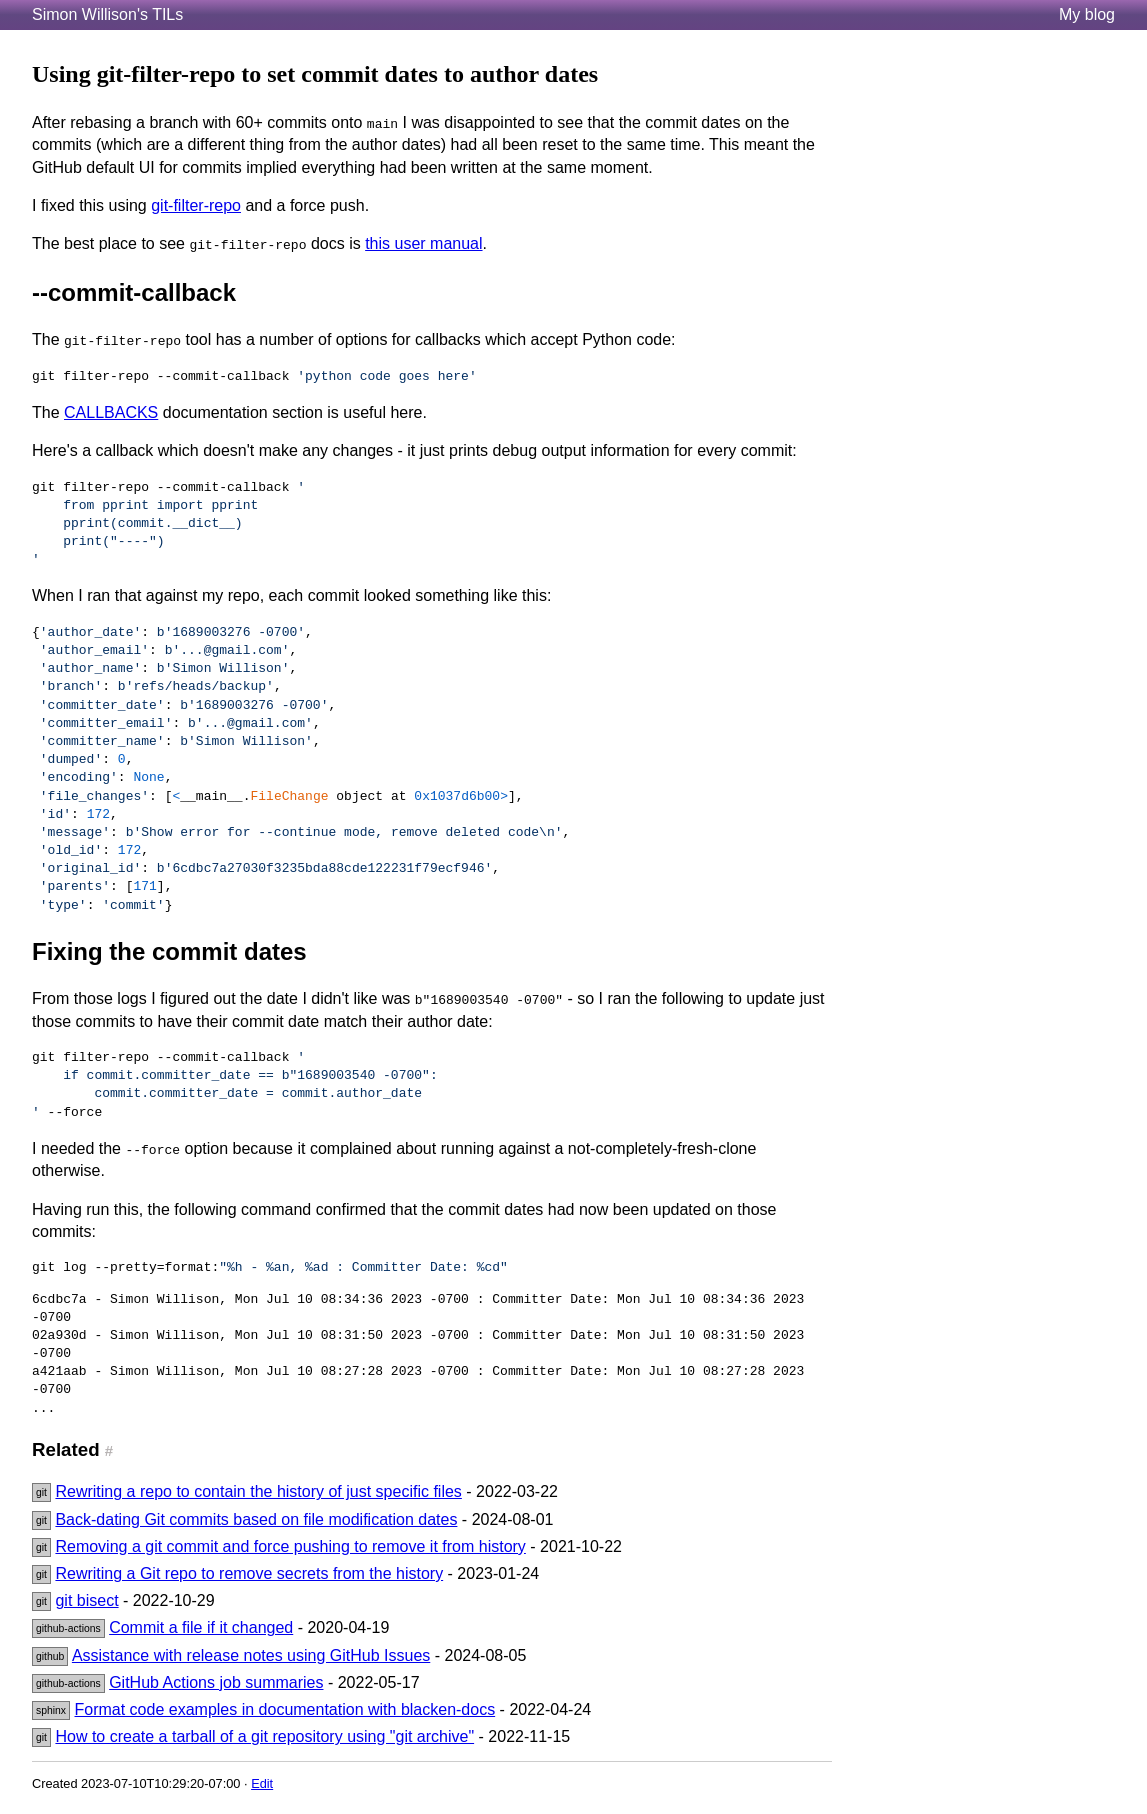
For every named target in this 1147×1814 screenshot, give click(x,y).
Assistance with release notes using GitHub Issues (251, 1655)
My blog (1087, 14)
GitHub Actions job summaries (216, 1682)
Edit (262, 1783)
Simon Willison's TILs (107, 14)
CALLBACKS (111, 412)
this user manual (423, 243)
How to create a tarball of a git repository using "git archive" (264, 1736)
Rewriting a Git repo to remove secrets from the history (249, 1573)
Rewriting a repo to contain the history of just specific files (258, 1491)
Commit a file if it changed (201, 1627)
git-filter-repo (196, 205)
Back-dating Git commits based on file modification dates (256, 1519)
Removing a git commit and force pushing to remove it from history (290, 1546)
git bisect (86, 1600)
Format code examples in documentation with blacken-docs (285, 1709)
